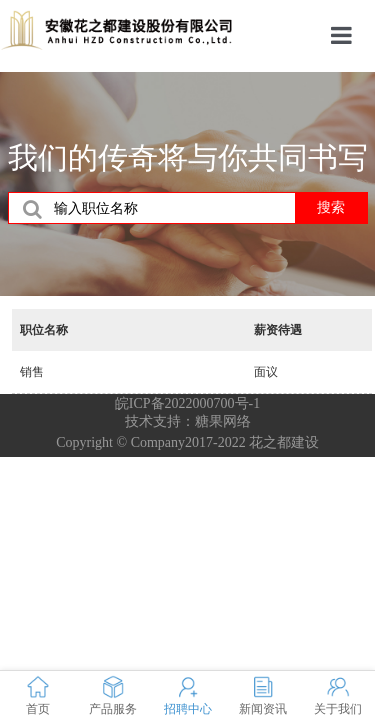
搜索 (331, 207)
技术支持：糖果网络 (188, 421)
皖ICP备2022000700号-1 (187, 403)
